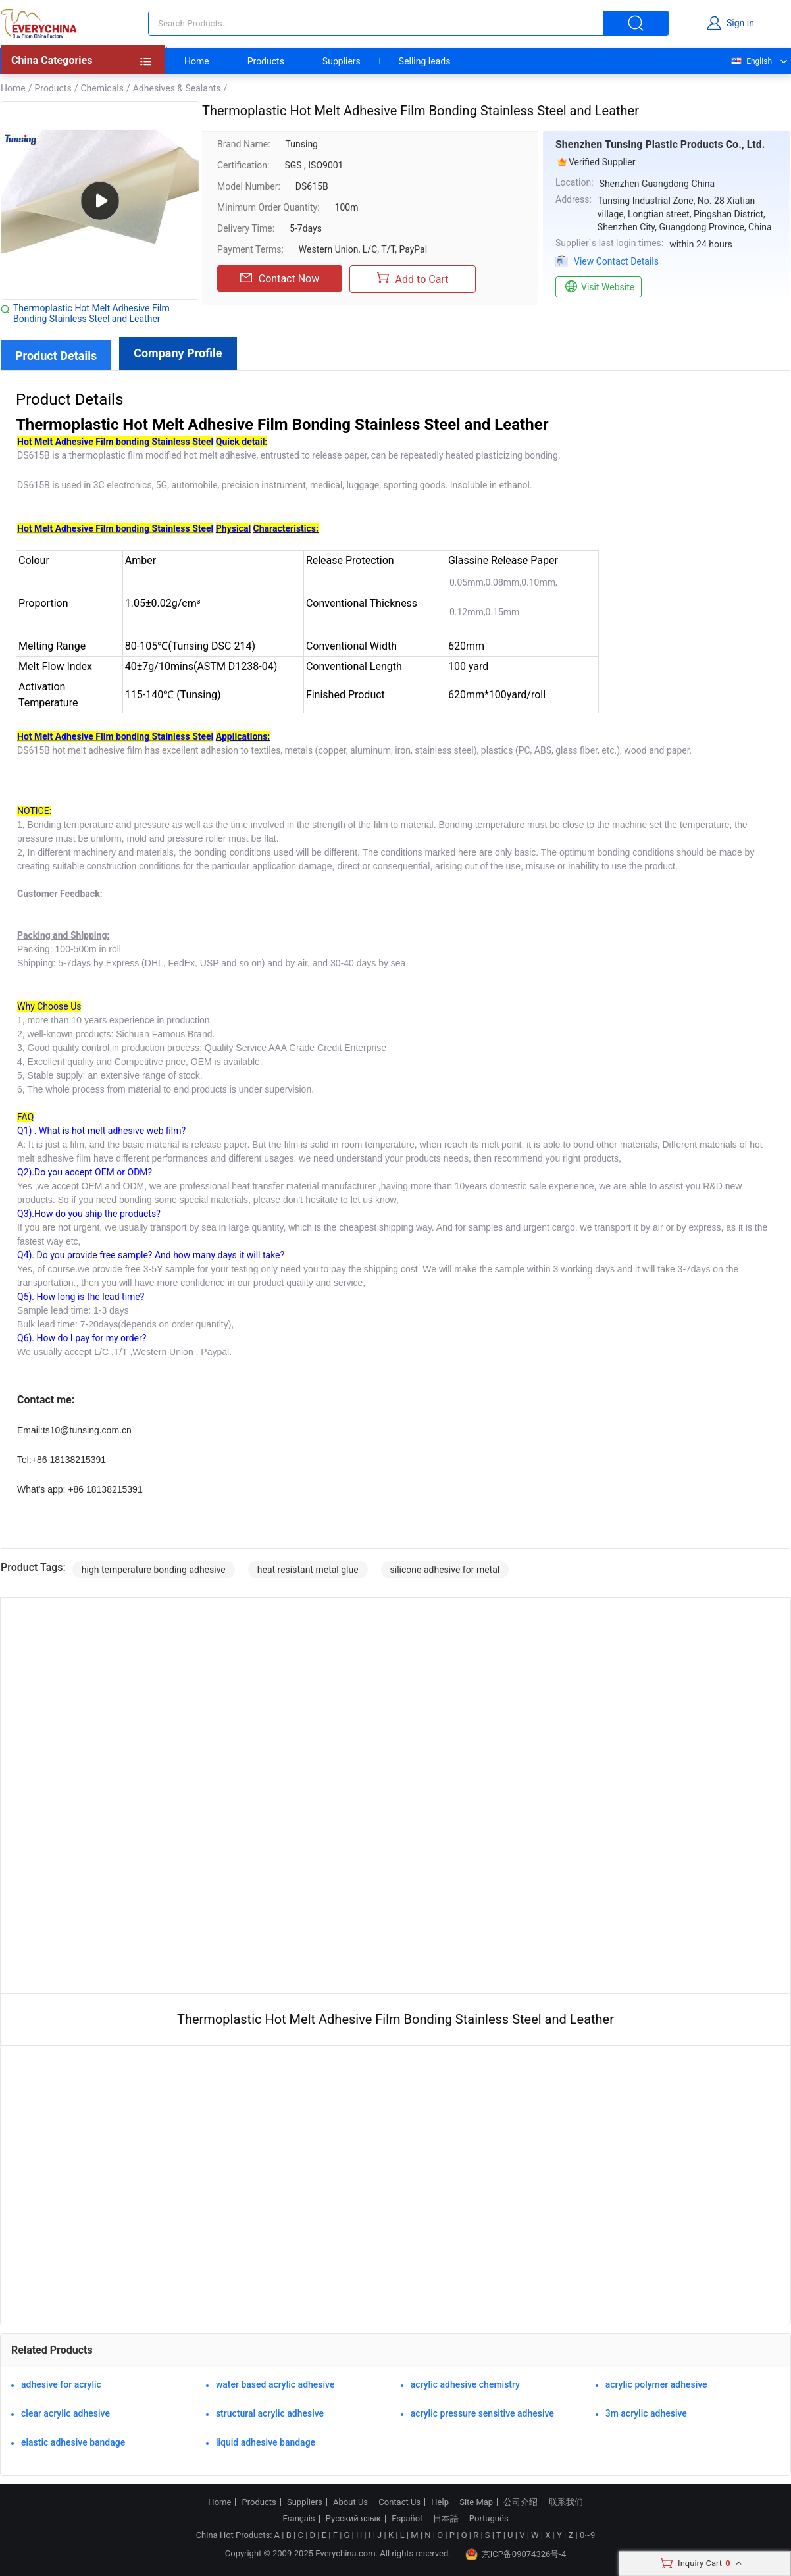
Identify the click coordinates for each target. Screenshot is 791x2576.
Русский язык (353, 2519)
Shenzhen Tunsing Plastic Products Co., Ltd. (660, 144)
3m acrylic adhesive (646, 2413)
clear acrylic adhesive (65, 2413)
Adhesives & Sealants (177, 88)
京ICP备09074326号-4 (516, 2554)
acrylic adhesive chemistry (465, 2384)
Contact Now (279, 278)
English (751, 61)
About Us (350, 2502)
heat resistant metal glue (308, 1569)
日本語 (446, 2519)
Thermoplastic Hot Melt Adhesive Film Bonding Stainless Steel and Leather (91, 313)
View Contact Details (616, 261)
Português (489, 2519)
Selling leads (425, 61)
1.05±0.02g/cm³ (163, 603)
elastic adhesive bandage (73, 2442)
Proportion (43, 603)
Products (265, 61)
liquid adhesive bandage (265, 2442)
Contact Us (399, 2502)
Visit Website (598, 287)
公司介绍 (520, 2502)
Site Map (476, 2502)
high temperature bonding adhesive (154, 1569)
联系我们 (566, 2502)
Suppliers (341, 61)
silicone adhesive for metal (445, 1569)
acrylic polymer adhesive (656, 2384)
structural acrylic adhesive (270, 2413)
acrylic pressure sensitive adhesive (482, 2413)
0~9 (587, 2535)
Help (440, 2502)
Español (407, 2519)
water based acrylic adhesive (275, 2384)
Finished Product (345, 694)
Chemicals (102, 88)
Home (196, 61)
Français (298, 2519)
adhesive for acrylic (61, 2384)
